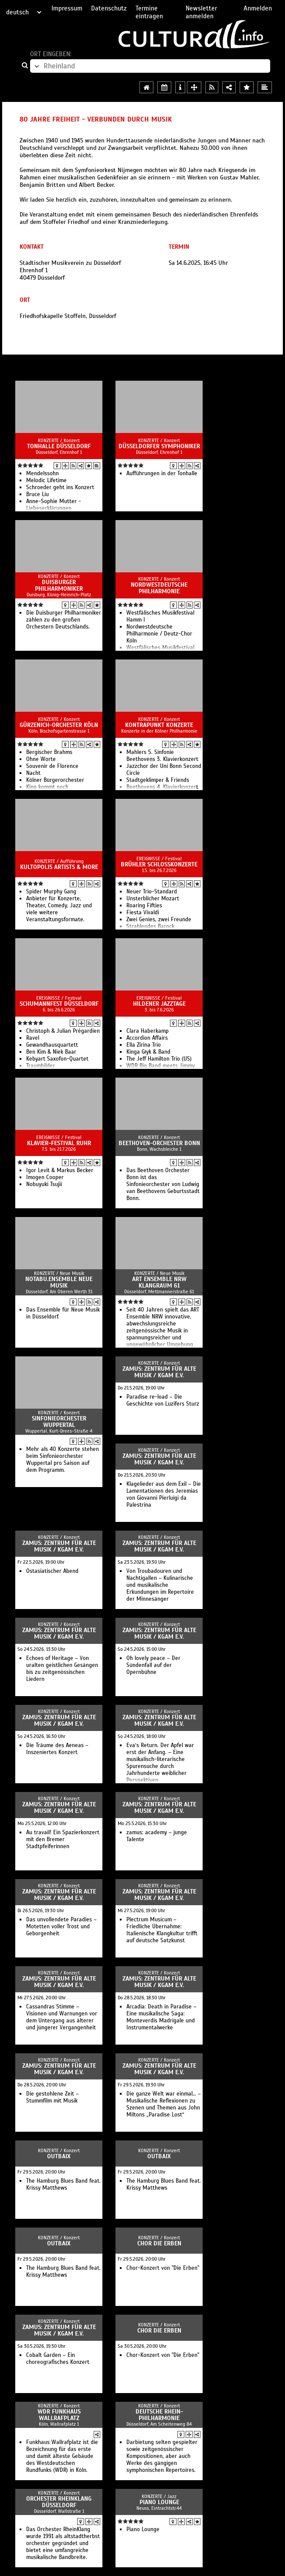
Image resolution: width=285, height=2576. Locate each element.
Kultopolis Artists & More (59, 867)
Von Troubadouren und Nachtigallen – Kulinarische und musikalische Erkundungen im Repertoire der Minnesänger (160, 1585)
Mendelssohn (42, 473)
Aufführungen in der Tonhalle (161, 473)
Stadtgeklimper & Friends (157, 780)
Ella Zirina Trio (143, 1044)
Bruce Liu (37, 494)
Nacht (33, 773)
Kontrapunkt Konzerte (159, 725)
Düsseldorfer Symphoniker (159, 446)
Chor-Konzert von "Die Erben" (162, 2268)
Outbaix (59, 2156)
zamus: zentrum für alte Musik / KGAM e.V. (159, 1372)
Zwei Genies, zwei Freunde (158, 919)
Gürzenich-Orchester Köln (59, 725)
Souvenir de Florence (52, 766)
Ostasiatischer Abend (52, 1571)
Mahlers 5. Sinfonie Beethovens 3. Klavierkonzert (162, 756)
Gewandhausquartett (52, 1044)
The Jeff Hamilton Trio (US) (159, 1058)
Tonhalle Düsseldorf (59, 446)
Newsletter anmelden (201, 12)
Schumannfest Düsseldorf (59, 1004)
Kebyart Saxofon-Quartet (57, 1058)
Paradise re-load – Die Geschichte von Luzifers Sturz (162, 1400)
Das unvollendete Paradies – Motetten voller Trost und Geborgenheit (61, 1926)
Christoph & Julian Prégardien (63, 1031)
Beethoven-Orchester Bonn (159, 1143)
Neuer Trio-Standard (151, 891)
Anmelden (258, 8)
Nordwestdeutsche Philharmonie (159, 588)
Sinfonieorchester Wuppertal (59, 1421)
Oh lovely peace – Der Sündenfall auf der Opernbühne (153, 1665)
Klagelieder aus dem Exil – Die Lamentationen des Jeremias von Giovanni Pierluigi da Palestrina (163, 1494)
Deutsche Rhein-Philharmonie (159, 2414)
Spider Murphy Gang (51, 891)
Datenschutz (109, 8)
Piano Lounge (159, 2502)
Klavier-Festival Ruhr (59, 1143)
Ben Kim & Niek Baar (51, 1051)
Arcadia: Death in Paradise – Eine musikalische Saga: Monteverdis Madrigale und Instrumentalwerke (161, 2017)
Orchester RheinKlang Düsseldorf (59, 2501)
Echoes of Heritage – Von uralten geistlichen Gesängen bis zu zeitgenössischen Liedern (62, 1669)
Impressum (66, 8)
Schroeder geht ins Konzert (60, 487)
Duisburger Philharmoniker (59, 585)
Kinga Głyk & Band (148, 1051)
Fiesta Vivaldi (142, 912)
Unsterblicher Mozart (152, 898)
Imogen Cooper (45, 1177)
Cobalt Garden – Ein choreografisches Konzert (57, 2359)
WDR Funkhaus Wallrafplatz (59, 2414)
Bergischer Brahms (49, 752)
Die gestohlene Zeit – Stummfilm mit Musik (52, 2097)
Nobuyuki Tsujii (44, 1184)
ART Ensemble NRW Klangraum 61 (159, 1282)
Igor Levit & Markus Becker (59, 1170)
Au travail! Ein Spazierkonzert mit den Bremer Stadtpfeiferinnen (62, 1839)
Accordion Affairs (147, 1037)
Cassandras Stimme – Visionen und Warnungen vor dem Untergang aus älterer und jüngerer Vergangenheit (61, 2017)
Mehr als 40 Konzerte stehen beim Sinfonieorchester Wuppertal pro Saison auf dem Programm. (62, 1460)
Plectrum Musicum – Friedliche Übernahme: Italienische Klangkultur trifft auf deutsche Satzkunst (161, 1930)
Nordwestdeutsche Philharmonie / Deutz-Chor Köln (159, 633)
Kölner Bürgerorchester (55, 780)
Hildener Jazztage (159, 1004)
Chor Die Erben (159, 2243)
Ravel (32, 1037)
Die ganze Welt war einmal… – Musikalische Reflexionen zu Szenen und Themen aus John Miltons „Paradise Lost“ (163, 2104)
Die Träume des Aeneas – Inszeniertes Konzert (57, 1749)
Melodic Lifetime (46, 480)
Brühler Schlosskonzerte (159, 864)
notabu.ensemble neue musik (58, 1282)
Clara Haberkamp (147, 1031)
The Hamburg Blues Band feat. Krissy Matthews (63, 2184)
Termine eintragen (149, 12)
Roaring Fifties (144, 905)
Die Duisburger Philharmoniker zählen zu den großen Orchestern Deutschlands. (63, 619)
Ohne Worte (41, 759)
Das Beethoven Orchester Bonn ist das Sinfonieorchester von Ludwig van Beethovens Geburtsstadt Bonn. (163, 1184)
